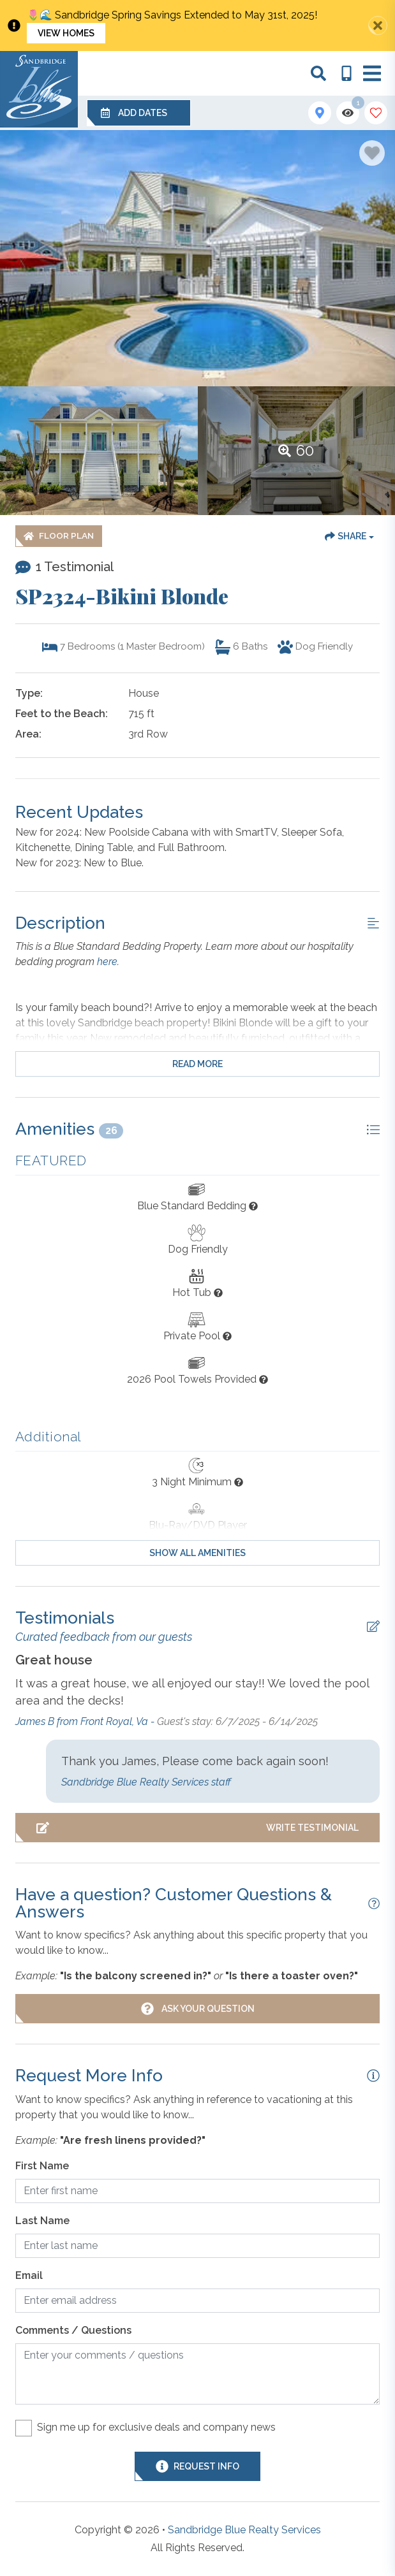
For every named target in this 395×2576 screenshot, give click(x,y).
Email (29, 2275)
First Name (42, 2166)
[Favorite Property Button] (372, 153)
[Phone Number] (346, 73)
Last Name (42, 2221)
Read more (197, 1064)
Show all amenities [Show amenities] (197, 1553)
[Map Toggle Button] (319, 112)
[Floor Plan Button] (58, 536)
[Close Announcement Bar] (377, 25)
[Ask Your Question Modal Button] (197, 2008)
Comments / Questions (73, 2330)
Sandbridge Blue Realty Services (244, 2530)
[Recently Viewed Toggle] (347, 112)
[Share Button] (349, 536)
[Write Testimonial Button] (197, 1827)
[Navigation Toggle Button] (372, 73)
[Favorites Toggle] (375, 112)
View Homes (66, 33)
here (107, 962)
